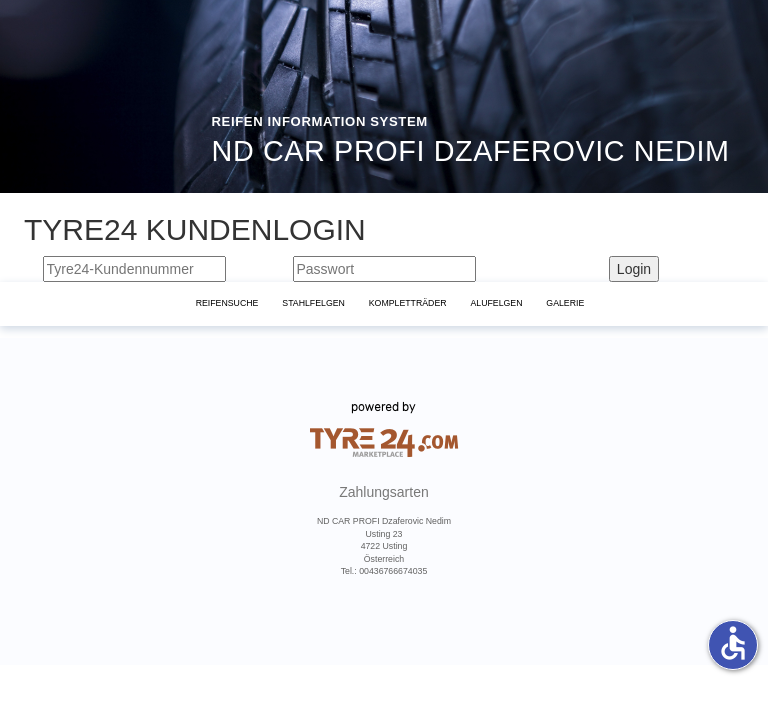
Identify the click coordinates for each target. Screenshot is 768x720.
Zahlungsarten (384, 493)
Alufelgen (496, 303)
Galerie (565, 303)
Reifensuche (227, 303)
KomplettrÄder (408, 303)
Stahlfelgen (313, 303)
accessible (733, 643)
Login (634, 269)
